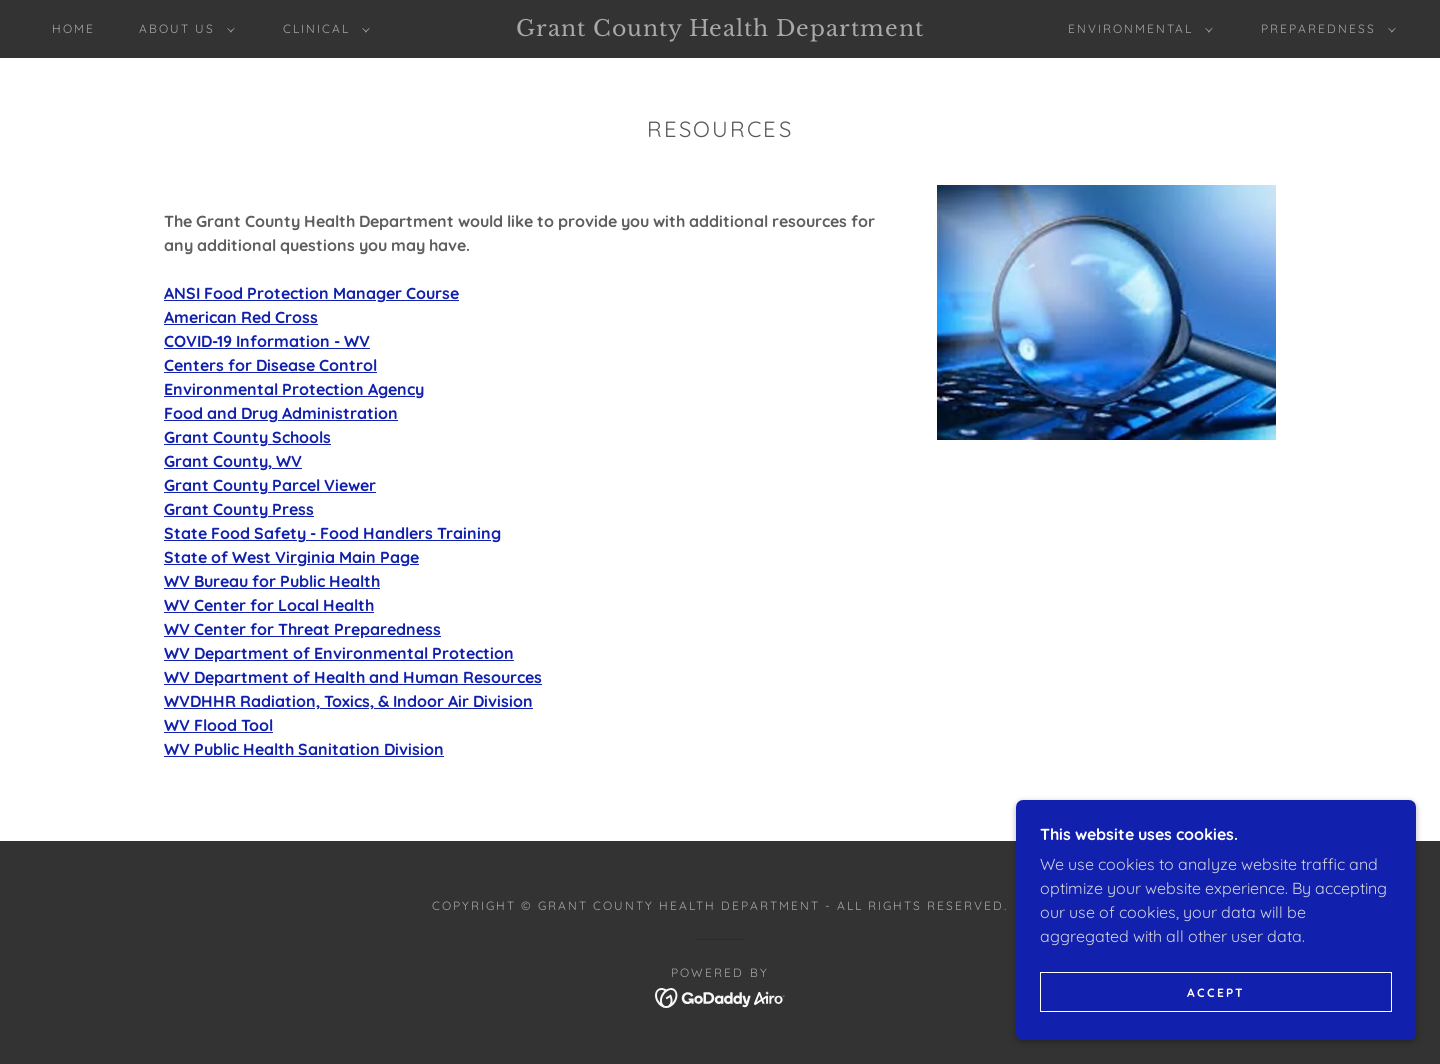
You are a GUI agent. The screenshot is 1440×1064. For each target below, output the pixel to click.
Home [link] (73, 28)
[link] (719, 30)
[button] (183, 29)
